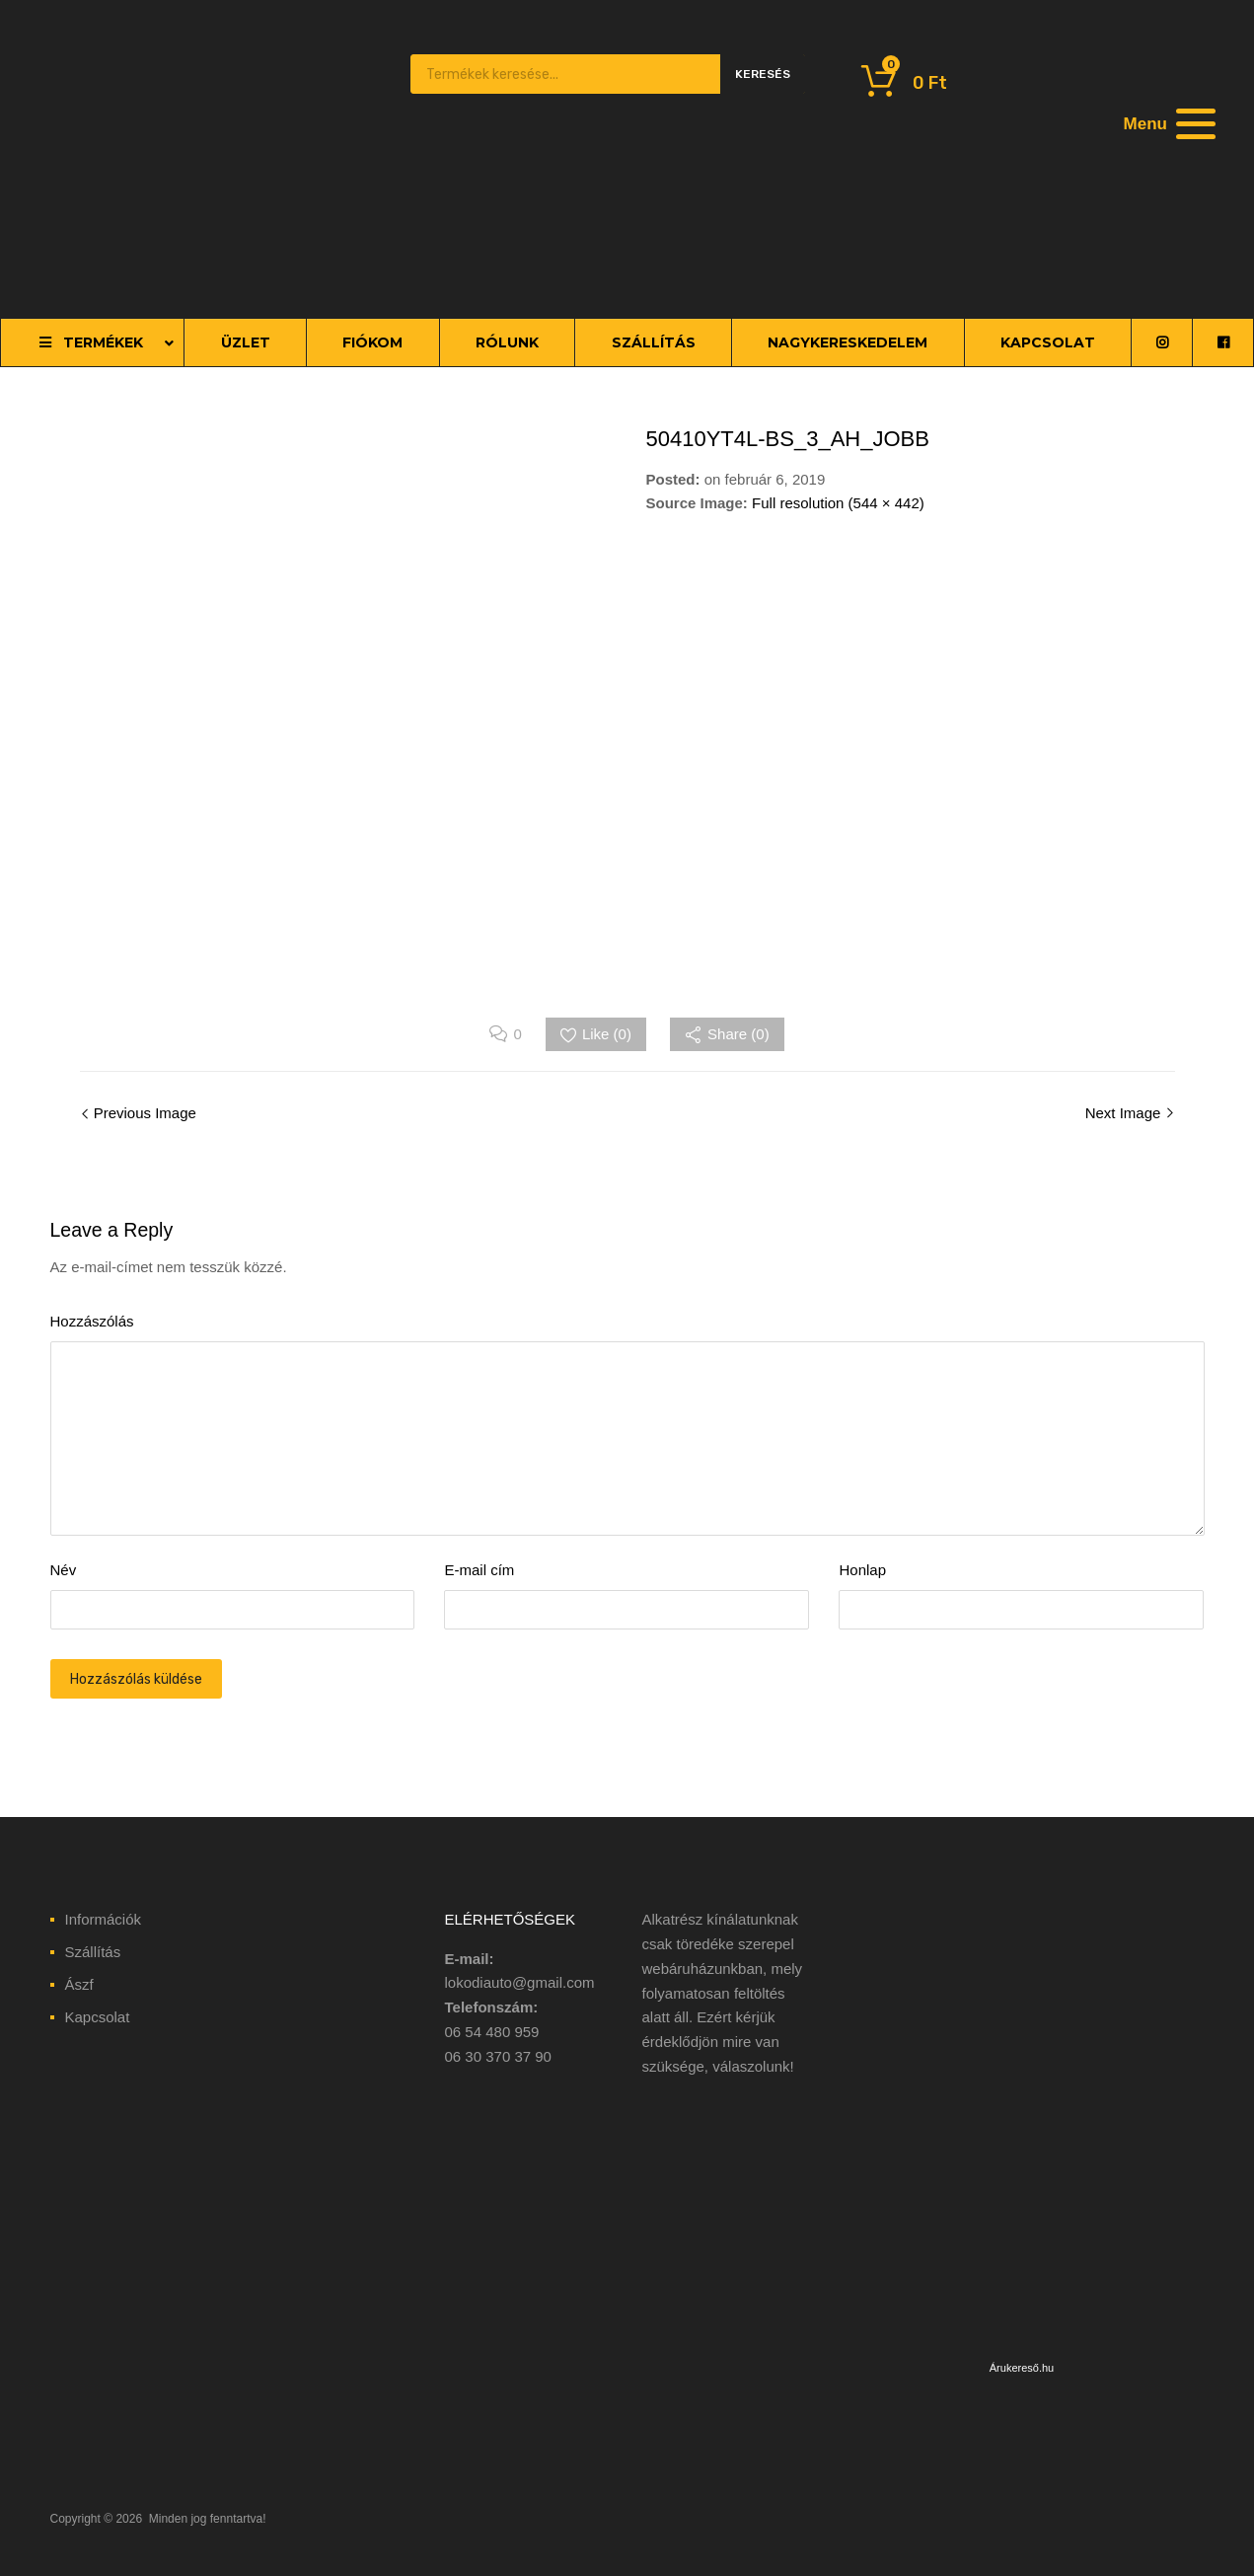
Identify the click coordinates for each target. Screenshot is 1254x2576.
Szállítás (93, 1951)
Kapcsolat (97, 2016)
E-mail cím (479, 1569)
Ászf (79, 1984)
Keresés (762, 74)
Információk (103, 1919)
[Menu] (1167, 123)
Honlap (862, 1569)
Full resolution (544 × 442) (838, 502)
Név (63, 1569)
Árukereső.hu (1022, 2368)
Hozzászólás (92, 1321)
